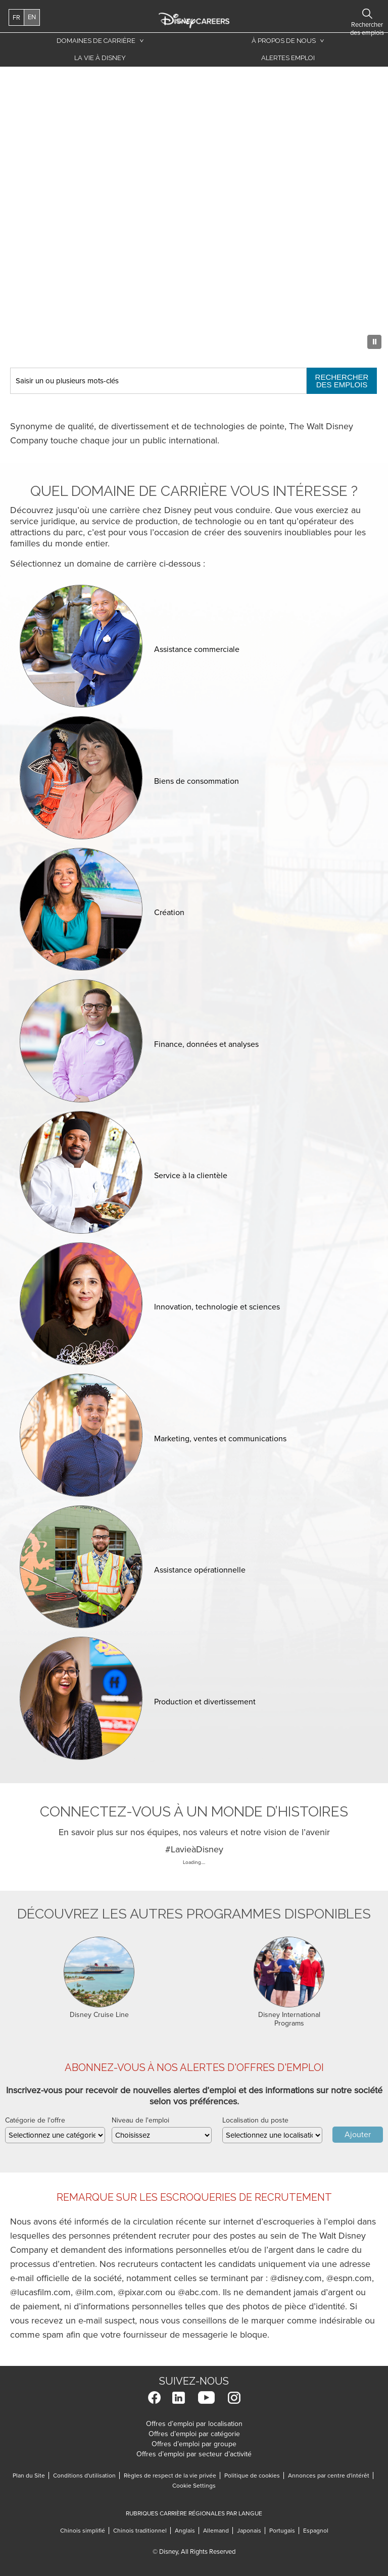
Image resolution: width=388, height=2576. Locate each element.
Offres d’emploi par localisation (194, 2423)
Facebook (154, 2397)
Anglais (187, 2530)
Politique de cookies (252, 2475)
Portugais (284, 2530)
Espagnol (315, 2530)
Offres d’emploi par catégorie (194, 2434)
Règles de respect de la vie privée (170, 2475)
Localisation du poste (255, 2120)
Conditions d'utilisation (84, 2475)
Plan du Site (29, 2475)
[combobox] (272, 2135)
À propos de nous (284, 40)
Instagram (234, 2397)
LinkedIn (178, 2397)
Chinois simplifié (82, 2530)
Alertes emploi (288, 58)
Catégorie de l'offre (35, 2120)
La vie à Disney (98, 60)
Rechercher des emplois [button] (346, 14)
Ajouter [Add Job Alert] (358, 2135)
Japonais (251, 2530)
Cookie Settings (194, 2485)
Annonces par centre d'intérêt (328, 2475)
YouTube (206, 2397)
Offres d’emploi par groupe (194, 2444)
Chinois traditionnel (140, 2530)
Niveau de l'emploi (140, 2120)
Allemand (218, 2530)
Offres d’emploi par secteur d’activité (194, 2454)
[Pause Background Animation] (374, 341)
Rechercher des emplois (342, 381)
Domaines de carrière (96, 40)
